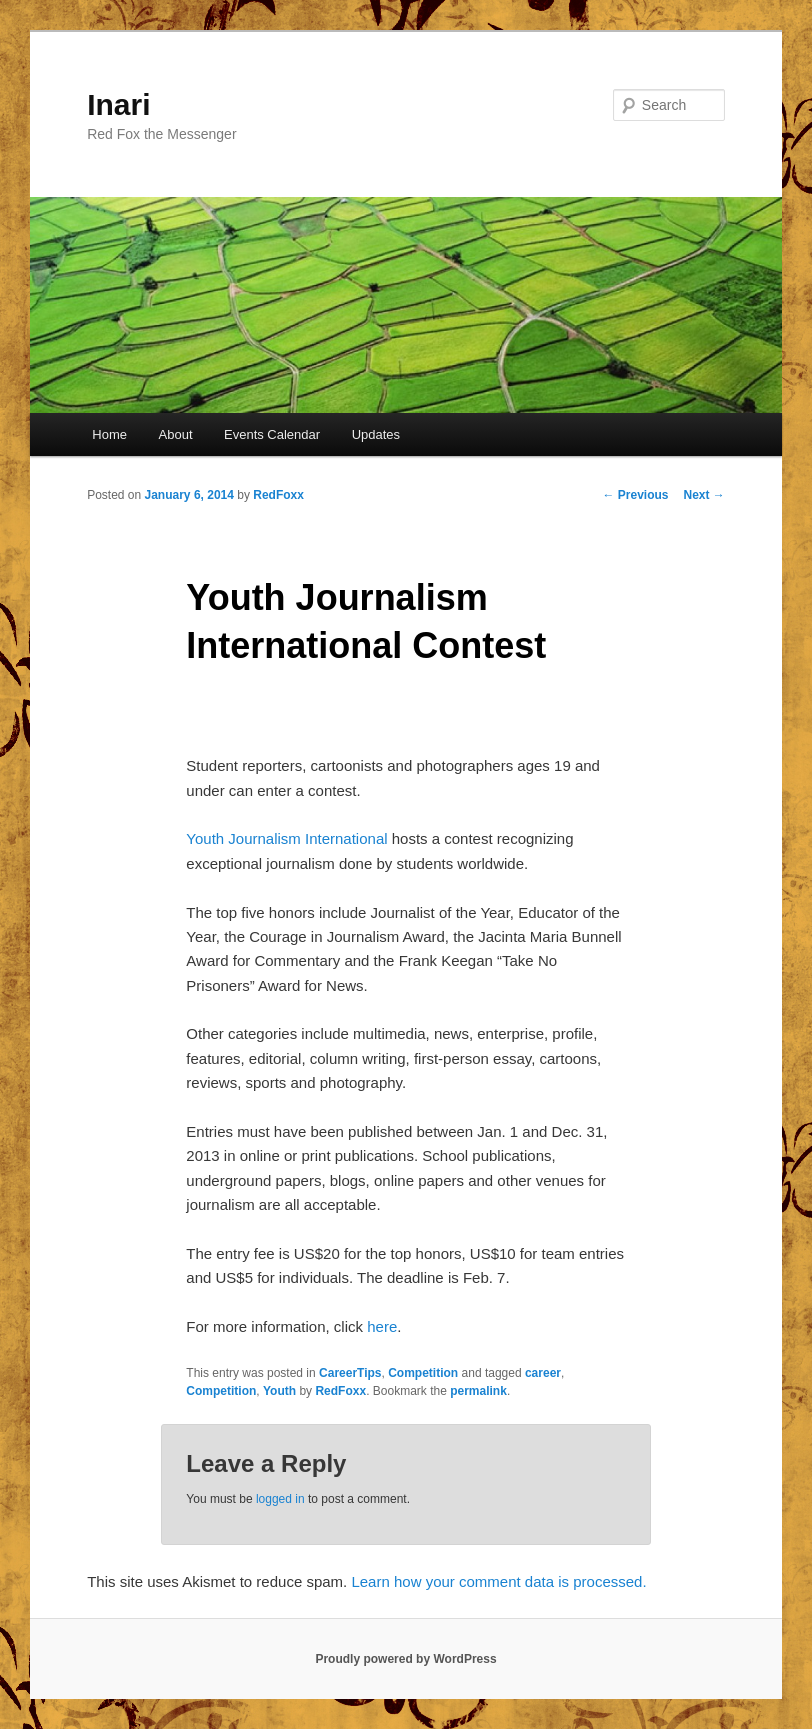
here (382, 1326)
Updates (376, 434)
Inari (118, 104)
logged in (280, 1499)
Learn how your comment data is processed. (498, 1581)
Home (109, 434)
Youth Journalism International (286, 838)
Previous (635, 495)
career (543, 1373)
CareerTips (350, 1373)
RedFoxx (278, 495)
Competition (423, 1373)
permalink (478, 1391)
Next (704, 495)
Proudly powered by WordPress (405, 1659)
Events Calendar (272, 434)
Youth (279, 1391)
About (176, 434)
